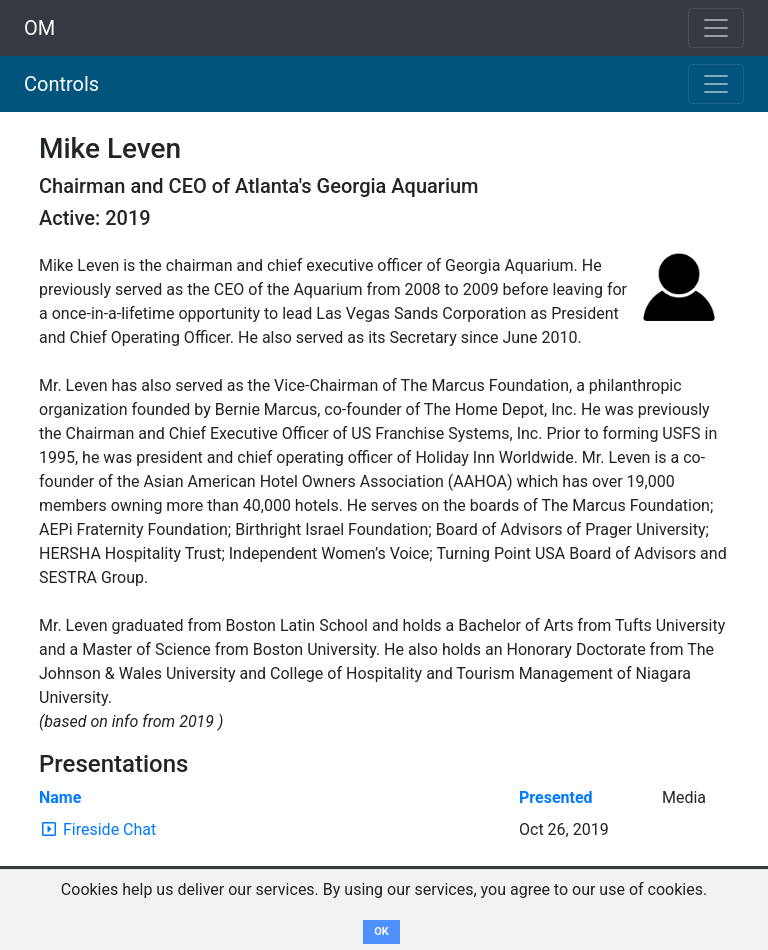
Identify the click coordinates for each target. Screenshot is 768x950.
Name (60, 797)
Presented (556, 797)
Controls (61, 84)
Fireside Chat (109, 829)
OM (39, 28)
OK (381, 931)
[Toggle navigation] (716, 84)
